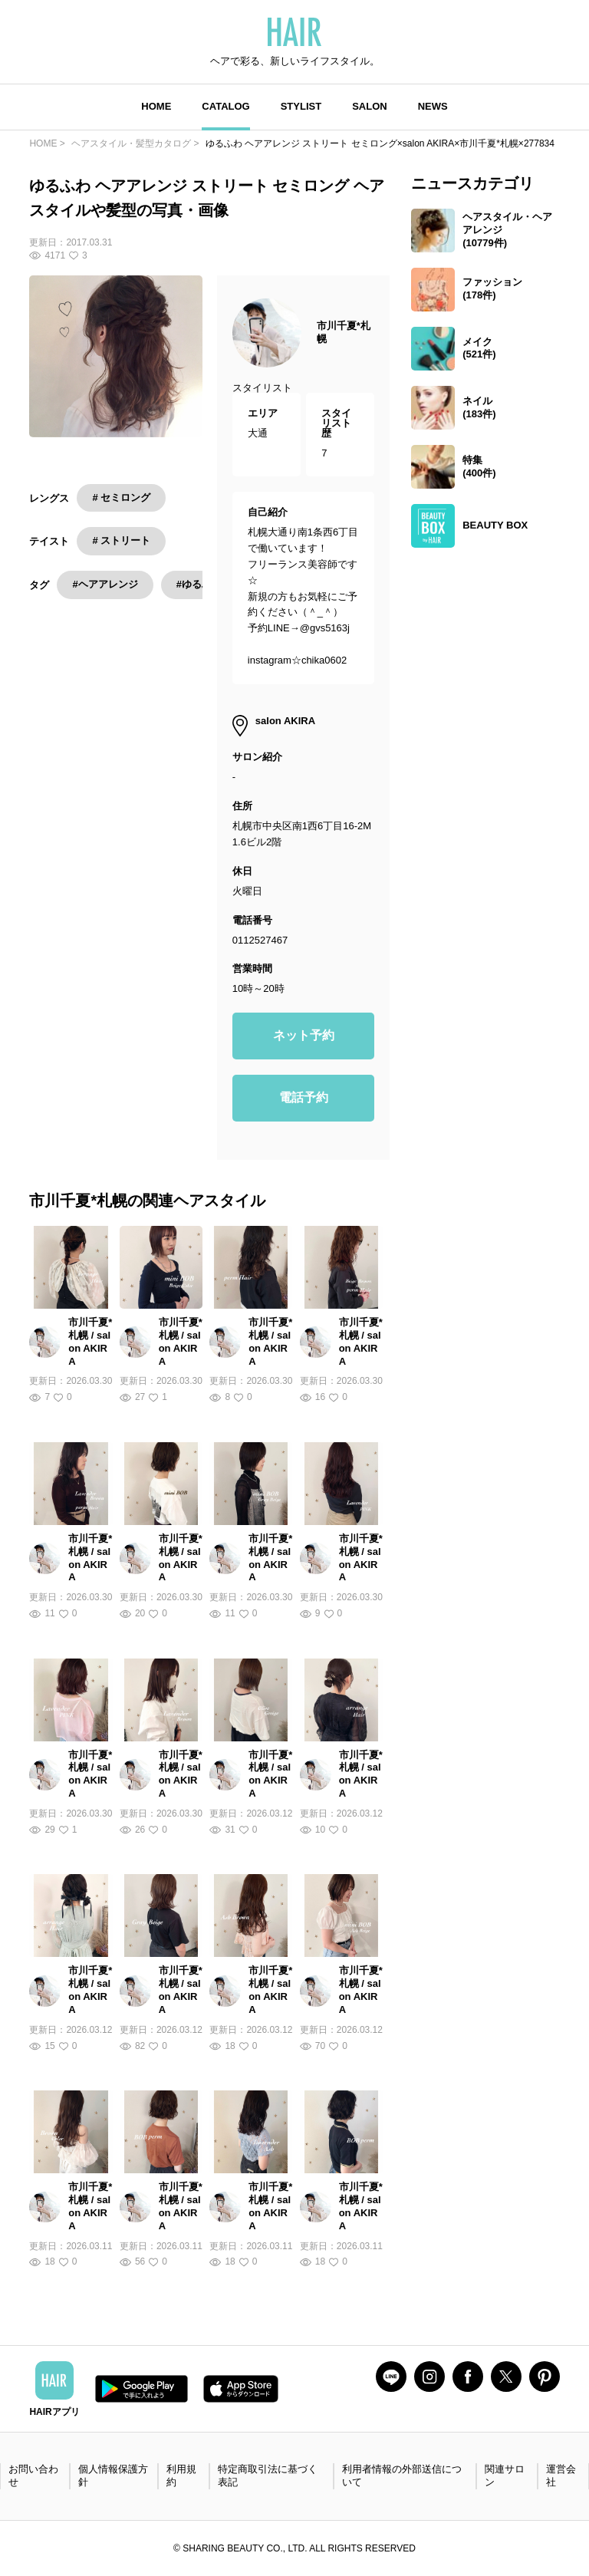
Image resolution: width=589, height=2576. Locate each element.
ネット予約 (303, 1035)
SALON (369, 106)
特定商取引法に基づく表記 (268, 2475)
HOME (156, 106)
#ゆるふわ (199, 584)
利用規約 (181, 2475)
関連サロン (505, 2475)
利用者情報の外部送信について (402, 2475)
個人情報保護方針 (113, 2475)
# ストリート (121, 540)
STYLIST (301, 106)
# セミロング (121, 497)
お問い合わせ (33, 2475)
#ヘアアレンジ (104, 584)
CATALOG (225, 106)
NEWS (433, 106)
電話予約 (303, 1097)
